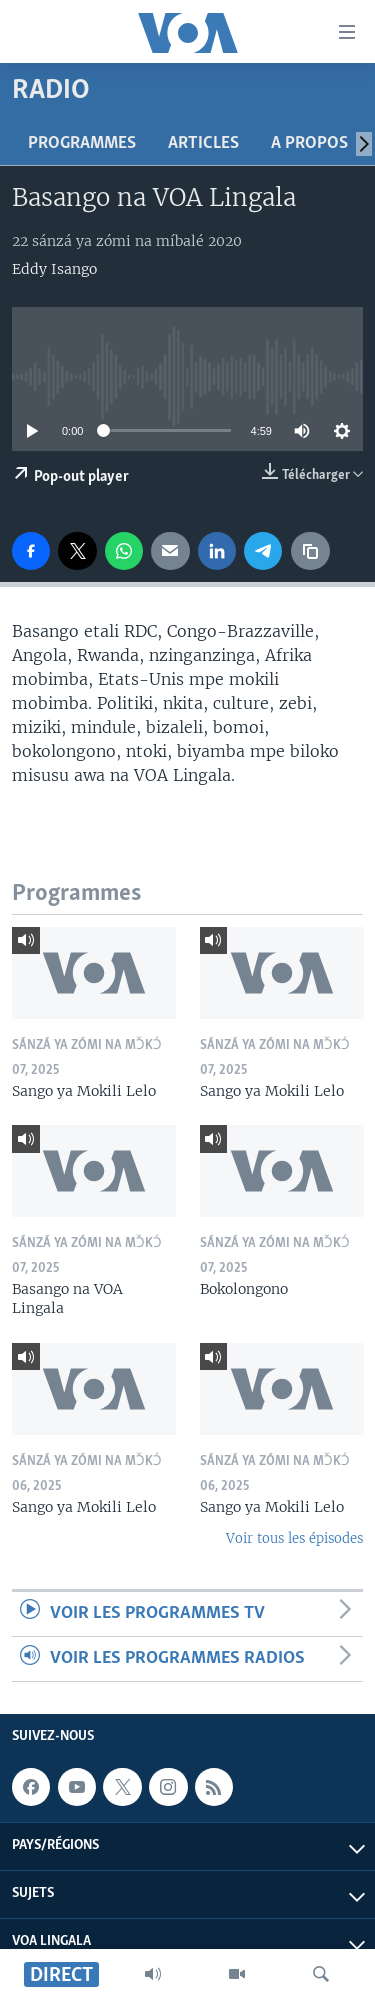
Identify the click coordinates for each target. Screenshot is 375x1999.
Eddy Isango (54, 269)
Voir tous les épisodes (294, 1538)
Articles (203, 143)
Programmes (82, 143)
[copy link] (310, 551)
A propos (309, 143)
